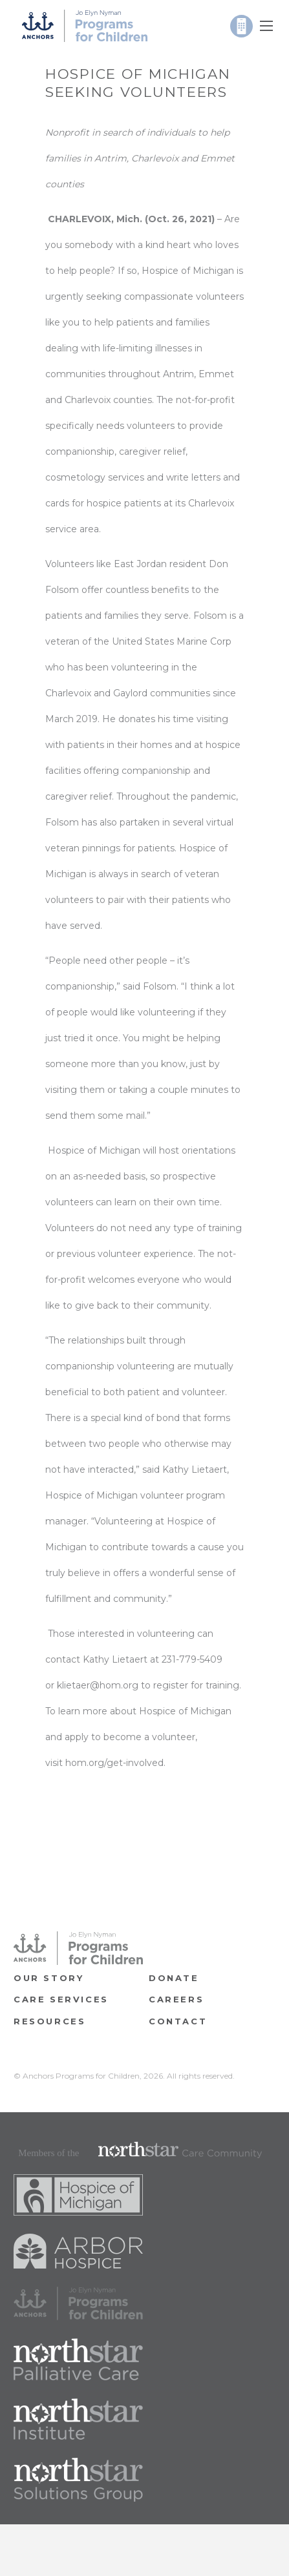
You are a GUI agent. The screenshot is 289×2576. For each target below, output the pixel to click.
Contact (178, 2021)
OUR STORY (48, 1978)
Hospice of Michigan (188, 270)
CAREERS (176, 1999)
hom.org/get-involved (114, 1763)
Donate (174, 1978)
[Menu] (266, 26)
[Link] (84, 26)
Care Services (61, 1999)
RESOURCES (49, 2021)
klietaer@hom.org (97, 1685)
